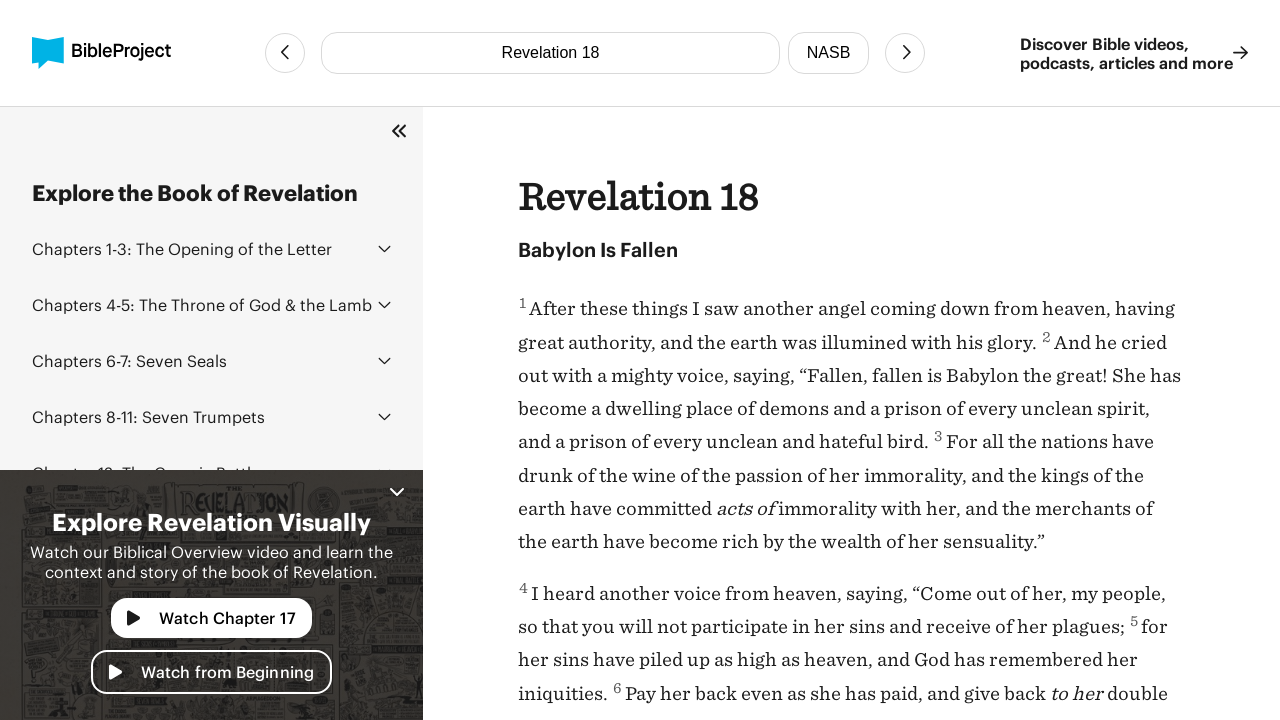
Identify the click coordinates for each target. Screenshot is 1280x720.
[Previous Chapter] (285, 53)
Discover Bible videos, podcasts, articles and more (1134, 53)
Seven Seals (129, 360)
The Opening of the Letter (182, 248)
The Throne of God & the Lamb (202, 304)
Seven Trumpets (148, 416)
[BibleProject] (101, 53)
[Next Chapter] (905, 53)
